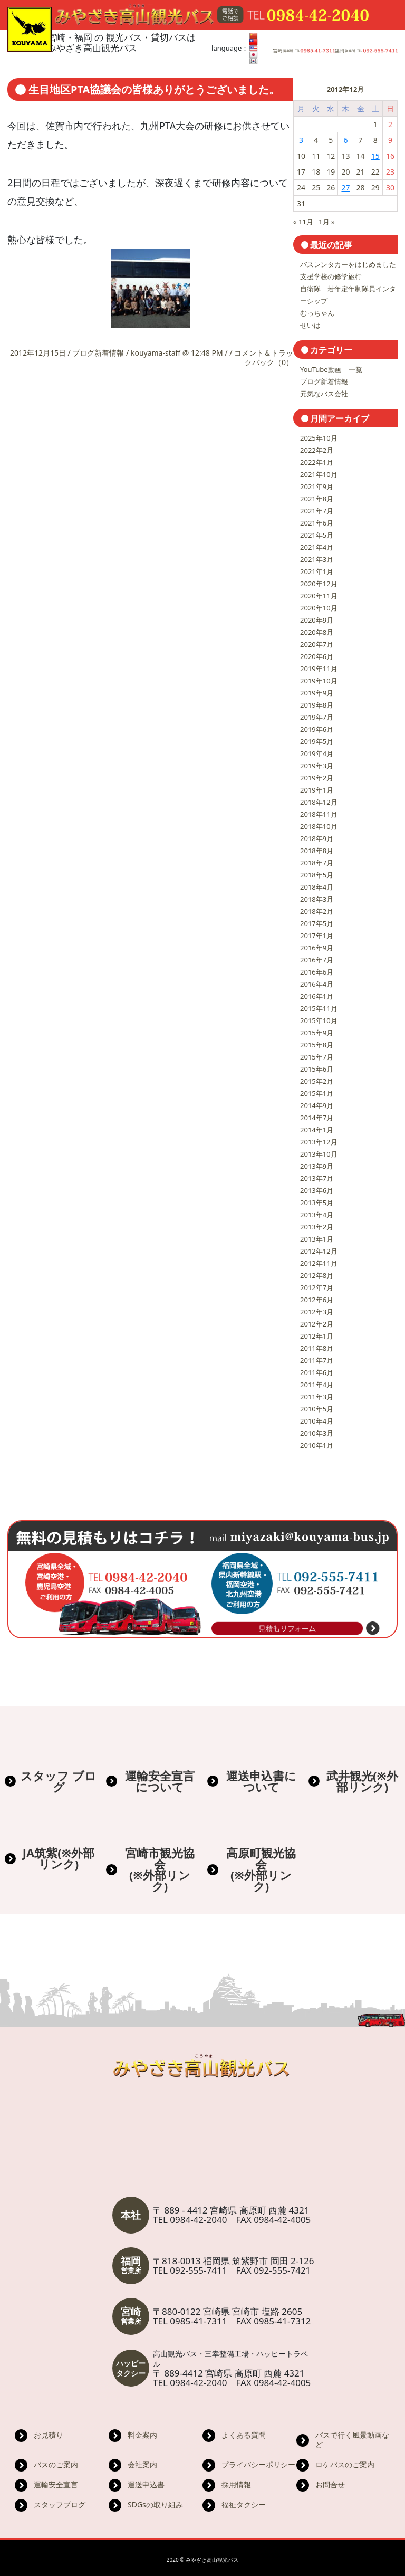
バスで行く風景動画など (352, 2439)
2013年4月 (316, 1214)
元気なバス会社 (324, 393)
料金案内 (142, 2435)
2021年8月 (316, 498)
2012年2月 (316, 1324)
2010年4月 (316, 1421)
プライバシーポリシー (258, 2464)
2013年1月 (316, 1239)
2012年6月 (316, 1299)
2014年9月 (316, 1105)
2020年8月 (316, 632)
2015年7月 (316, 1057)
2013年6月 (316, 1190)
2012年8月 (316, 1275)
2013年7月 (316, 1178)
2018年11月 (319, 814)
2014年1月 (316, 1129)
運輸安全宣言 (56, 2484)
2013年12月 (319, 1142)
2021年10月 (319, 474)
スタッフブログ (59, 2504)
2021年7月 (316, 511)
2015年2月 (316, 1081)
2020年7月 (316, 644)
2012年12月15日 (39, 353)
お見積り (48, 2435)
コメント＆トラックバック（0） (263, 357)
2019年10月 (319, 680)
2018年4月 (316, 887)
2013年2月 (316, 1227)
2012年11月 (319, 1263)
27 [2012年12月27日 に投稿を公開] (345, 188)
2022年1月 (316, 462)
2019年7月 (316, 717)
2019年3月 (316, 765)
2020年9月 (316, 620)
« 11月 (303, 221)
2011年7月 (316, 1360)
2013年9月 (316, 1166)
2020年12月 (319, 583)
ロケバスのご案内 (344, 2464)
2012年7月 (316, 1287)
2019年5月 (316, 741)
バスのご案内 (56, 2464)
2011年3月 (316, 1396)
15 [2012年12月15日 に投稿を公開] (375, 156)
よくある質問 (243, 2435)
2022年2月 (316, 450)
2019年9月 (316, 693)
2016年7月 (316, 960)
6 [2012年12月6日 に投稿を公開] (345, 140)
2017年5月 (316, 923)
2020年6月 (316, 656)
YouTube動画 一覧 (331, 369)
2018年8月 (316, 850)
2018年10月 (319, 826)
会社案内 (142, 2464)
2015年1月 (316, 1093)
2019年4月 (316, 753)
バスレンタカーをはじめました (348, 264)
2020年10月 (319, 608)
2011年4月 (316, 1384)
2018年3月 (316, 899)
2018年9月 (316, 838)
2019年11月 (319, 668)
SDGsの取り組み (155, 2504)
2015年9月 (316, 1032)
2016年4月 (316, 984)
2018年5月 (316, 875)
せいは (310, 325)
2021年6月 (316, 523)
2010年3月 (316, 1433)
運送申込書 (146, 2484)
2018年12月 (319, 802)
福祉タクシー (243, 2504)
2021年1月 (316, 571)
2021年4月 (316, 547)
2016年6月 (316, 972)
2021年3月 (316, 559)
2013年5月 (316, 1202)
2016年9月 (316, 947)
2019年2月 (316, 778)
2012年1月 (316, 1336)
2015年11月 (319, 1008)
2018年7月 (316, 862)
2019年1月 (316, 790)
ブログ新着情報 (98, 353)
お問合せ (330, 2484)
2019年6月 (316, 729)
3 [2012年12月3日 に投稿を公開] (301, 140)
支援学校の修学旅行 (331, 276)
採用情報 (236, 2484)
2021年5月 (316, 535)
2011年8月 (316, 1348)
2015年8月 (316, 1045)
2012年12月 (319, 1251)
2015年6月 (316, 1069)
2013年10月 (319, 1154)
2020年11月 (319, 595)
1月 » (326, 221)
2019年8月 (316, 705)
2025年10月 (319, 438)
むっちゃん (317, 313)
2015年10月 (319, 1020)
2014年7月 (316, 1117)
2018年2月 (316, 911)
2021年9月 (316, 486)
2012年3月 (316, 1311)
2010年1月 (316, 1445)
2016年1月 (316, 996)
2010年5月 (316, 1409)
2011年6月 (316, 1372)
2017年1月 (316, 935)
